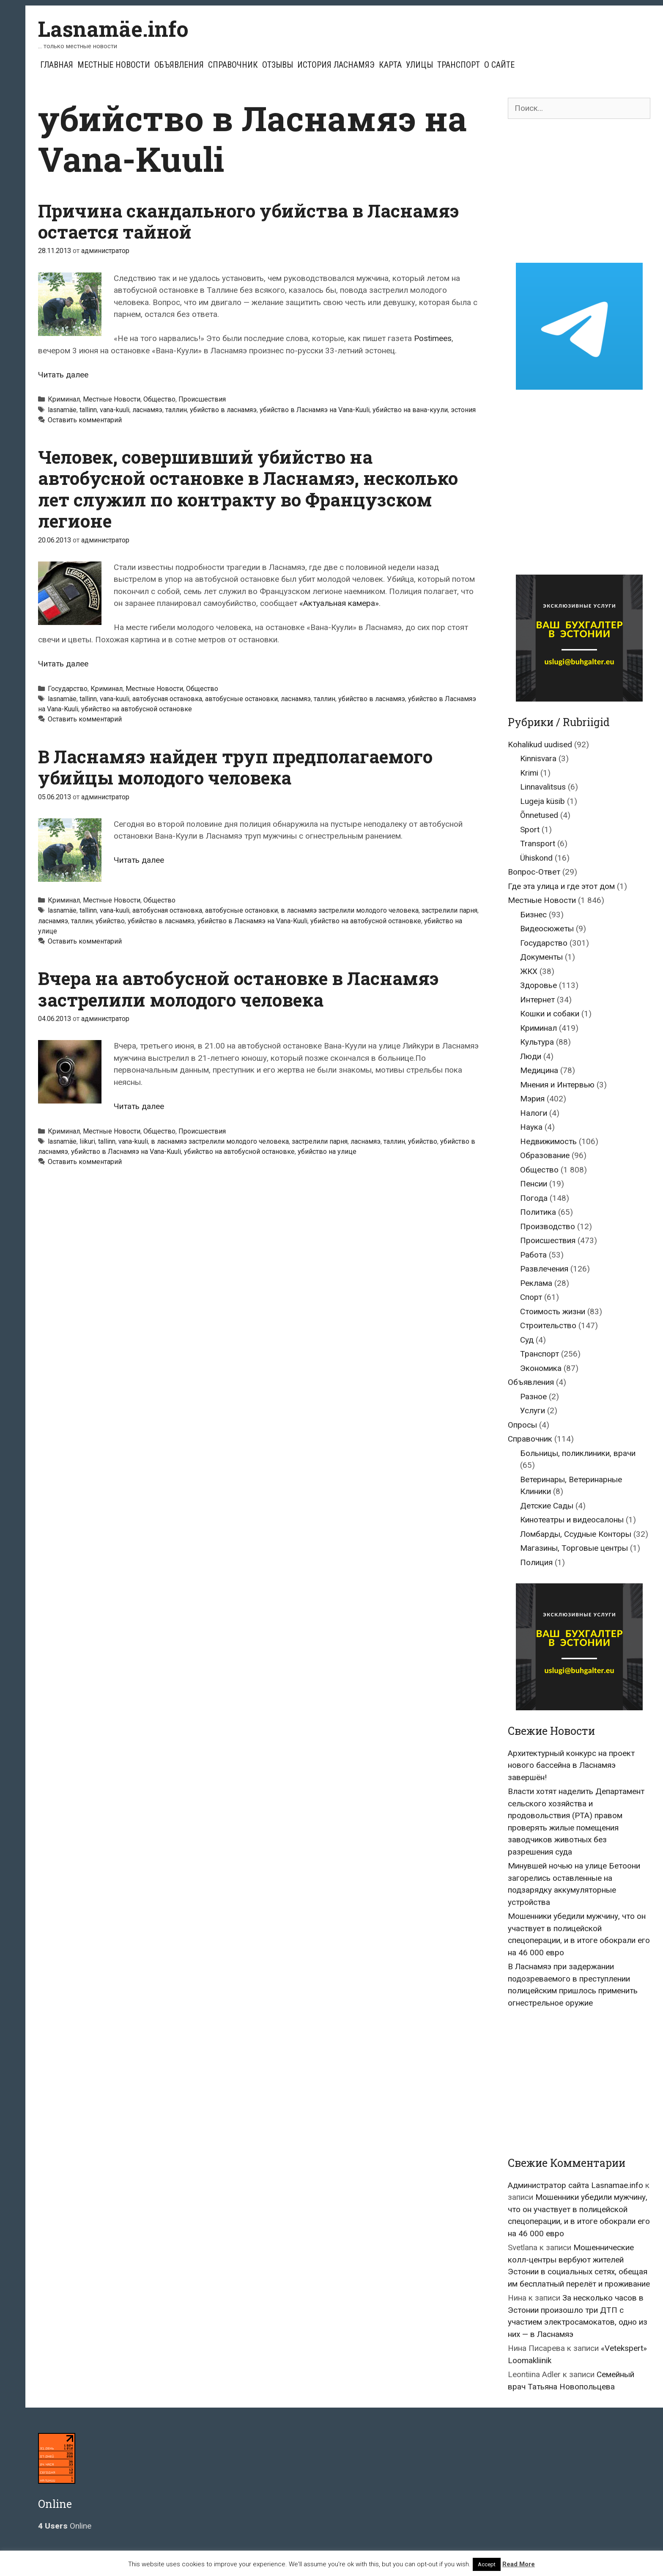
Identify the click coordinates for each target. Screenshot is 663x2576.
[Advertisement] (579, 191)
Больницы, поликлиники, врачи (578, 1453)
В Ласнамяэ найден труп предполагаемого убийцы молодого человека (235, 767)
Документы (541, 957)
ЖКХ (528, 971)
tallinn (88, 410)
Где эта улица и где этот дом (561, 886)
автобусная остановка (167, 699)
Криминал (64, 399)
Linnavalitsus (543, 787)
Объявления (179, 65)
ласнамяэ (147, 410)
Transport (537, 843)
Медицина (539, 1070)
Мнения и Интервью (557, 1085)
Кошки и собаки (549, 1013)
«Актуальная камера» (339, 603)
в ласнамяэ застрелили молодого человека (350, 910)
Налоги (533, 1113)
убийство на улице (327, 1152)
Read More (518, 2564)
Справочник (233, 65)
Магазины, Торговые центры (574, 1548)
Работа (533, 1255)
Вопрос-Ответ (534, 872)
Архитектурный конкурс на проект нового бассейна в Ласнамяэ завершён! (571, 1765)
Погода (534, 1198)
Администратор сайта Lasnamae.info (575, 2185)
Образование (545, 1155)
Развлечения (544, 1269)
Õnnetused (539, 815)
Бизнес (533, 914)
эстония (463, 410)
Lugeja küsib (542, 801)
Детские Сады (546, 1506)
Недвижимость (548, 1141)
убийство (110, 921)
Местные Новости (113, 65)
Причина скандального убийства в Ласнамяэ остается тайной (248, 221)
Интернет (537, 1000)
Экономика (541, 1368)
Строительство (548, 1325)
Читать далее (63, 375)
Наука (531, 1127)
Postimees (433, 338)
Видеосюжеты (547, 928)
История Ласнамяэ (336, 65)
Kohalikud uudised (540, 744)
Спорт (531, 1297)
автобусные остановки (241, 699)
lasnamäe (62, 410)
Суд (527, 1340)
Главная (56, 65)
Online (64, 2526)
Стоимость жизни (552, 1311)
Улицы (419, 65)
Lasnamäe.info (113, 29)
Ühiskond (536, 858)
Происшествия (202, 399)
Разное (533, 1396)
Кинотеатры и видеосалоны (572, 1520)
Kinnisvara (538, 758)
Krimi (529, 773)
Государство (68, 689)
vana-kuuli (114, 410)
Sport (530, 829)
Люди (530, 1056)
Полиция (536, 1562)
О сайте (499, 65)
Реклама (536, 1283)
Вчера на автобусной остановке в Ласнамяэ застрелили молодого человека (238, 988)
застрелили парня (449, 910)
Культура (537, 1042)
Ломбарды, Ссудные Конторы (575, 1534)
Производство (547, 1226)
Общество (159, 399)
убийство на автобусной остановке (136, 709)
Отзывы (277, 65)
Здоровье (538, 985)
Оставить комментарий (85, 420)
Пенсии (533, 1184)
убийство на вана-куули (410, 410)
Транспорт (458, 65)
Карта (390, 65)
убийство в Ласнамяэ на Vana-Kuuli (315, 410)
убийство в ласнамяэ (223, 410)
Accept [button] (487, 2564)
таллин (176, 410)
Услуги (532, 1410)
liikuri (87, 1141)
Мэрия (532, 1099)
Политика (538, 1212)
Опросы (522, 1425)
